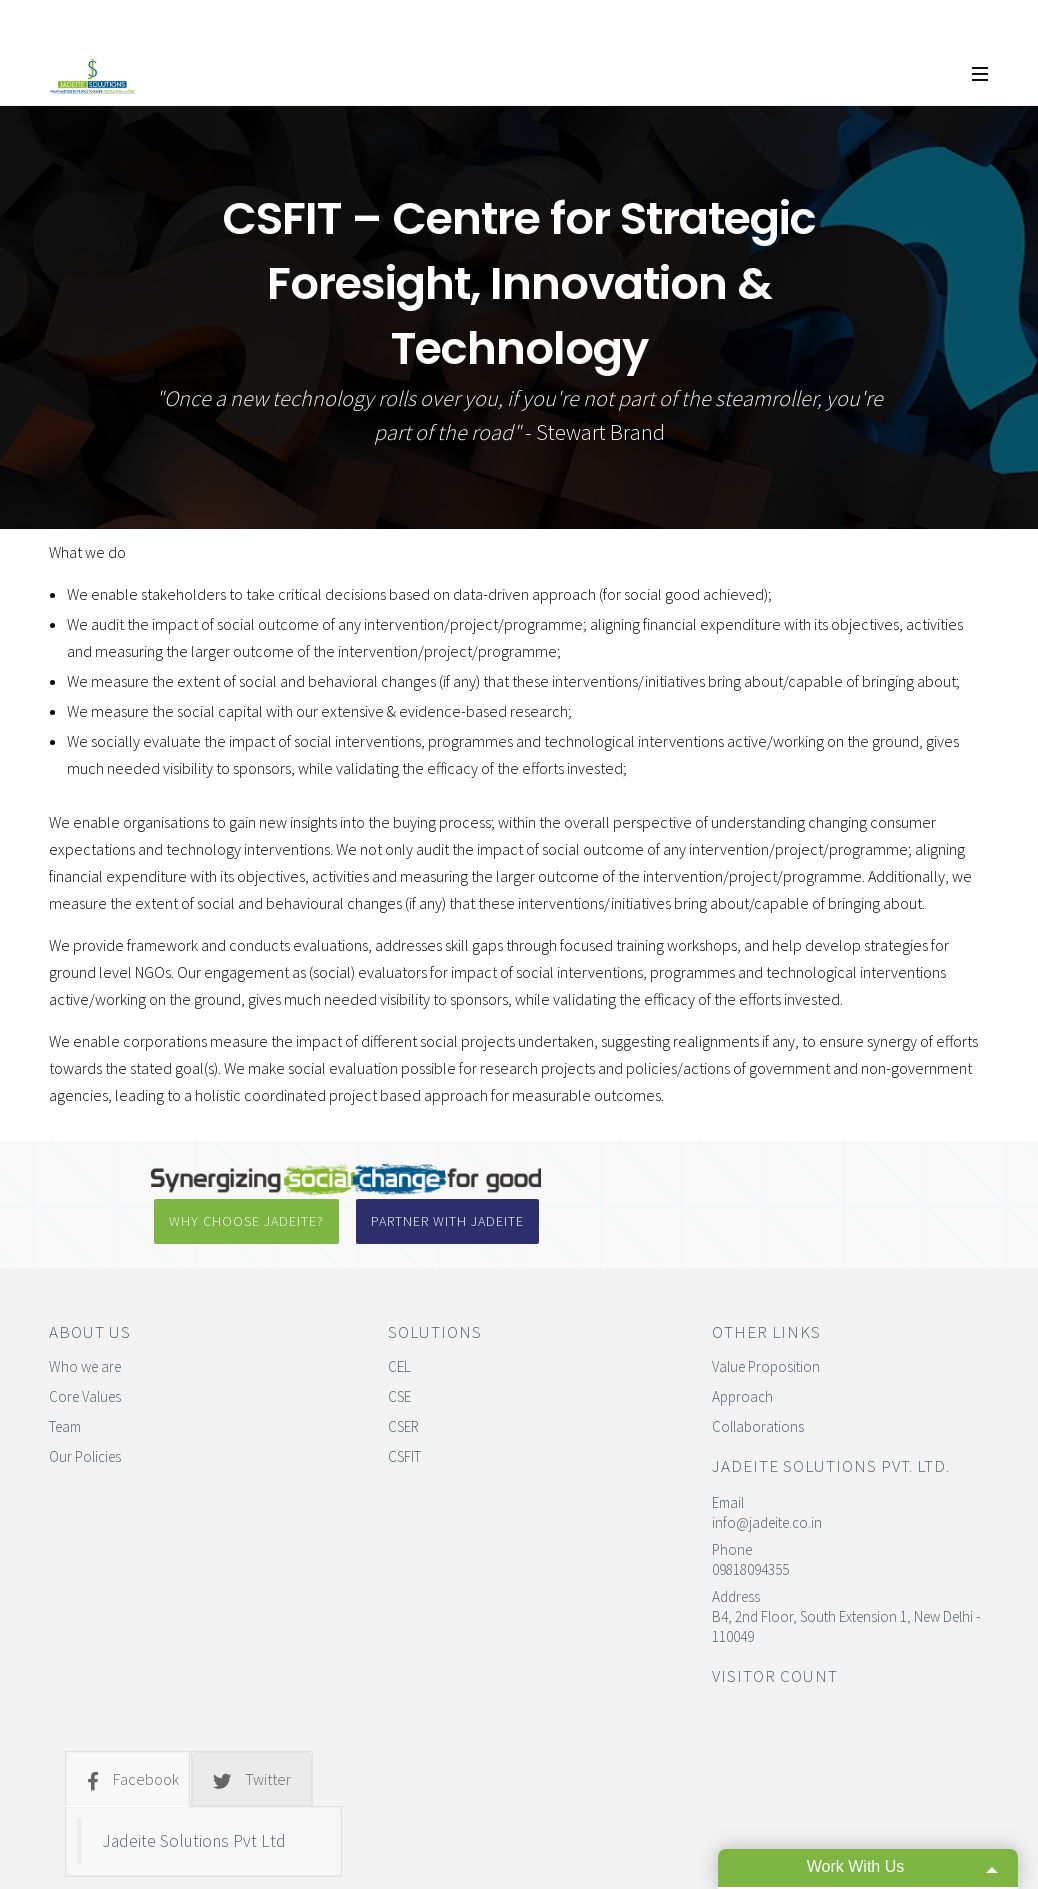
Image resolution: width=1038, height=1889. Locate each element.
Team (65, 1375)
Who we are (85, 1315)
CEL (399, 1315)
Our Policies (85, 1405)
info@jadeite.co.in (767, 1471)
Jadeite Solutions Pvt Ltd (194, 1791)
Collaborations (758, 1375)
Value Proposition (766, 1315)
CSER (403, 1375)
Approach (742, 1345)
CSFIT (404, 1405)
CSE (399, 1345)
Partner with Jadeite (786, 1179)
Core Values (85, 1345)
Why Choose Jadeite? (574, 1179)
